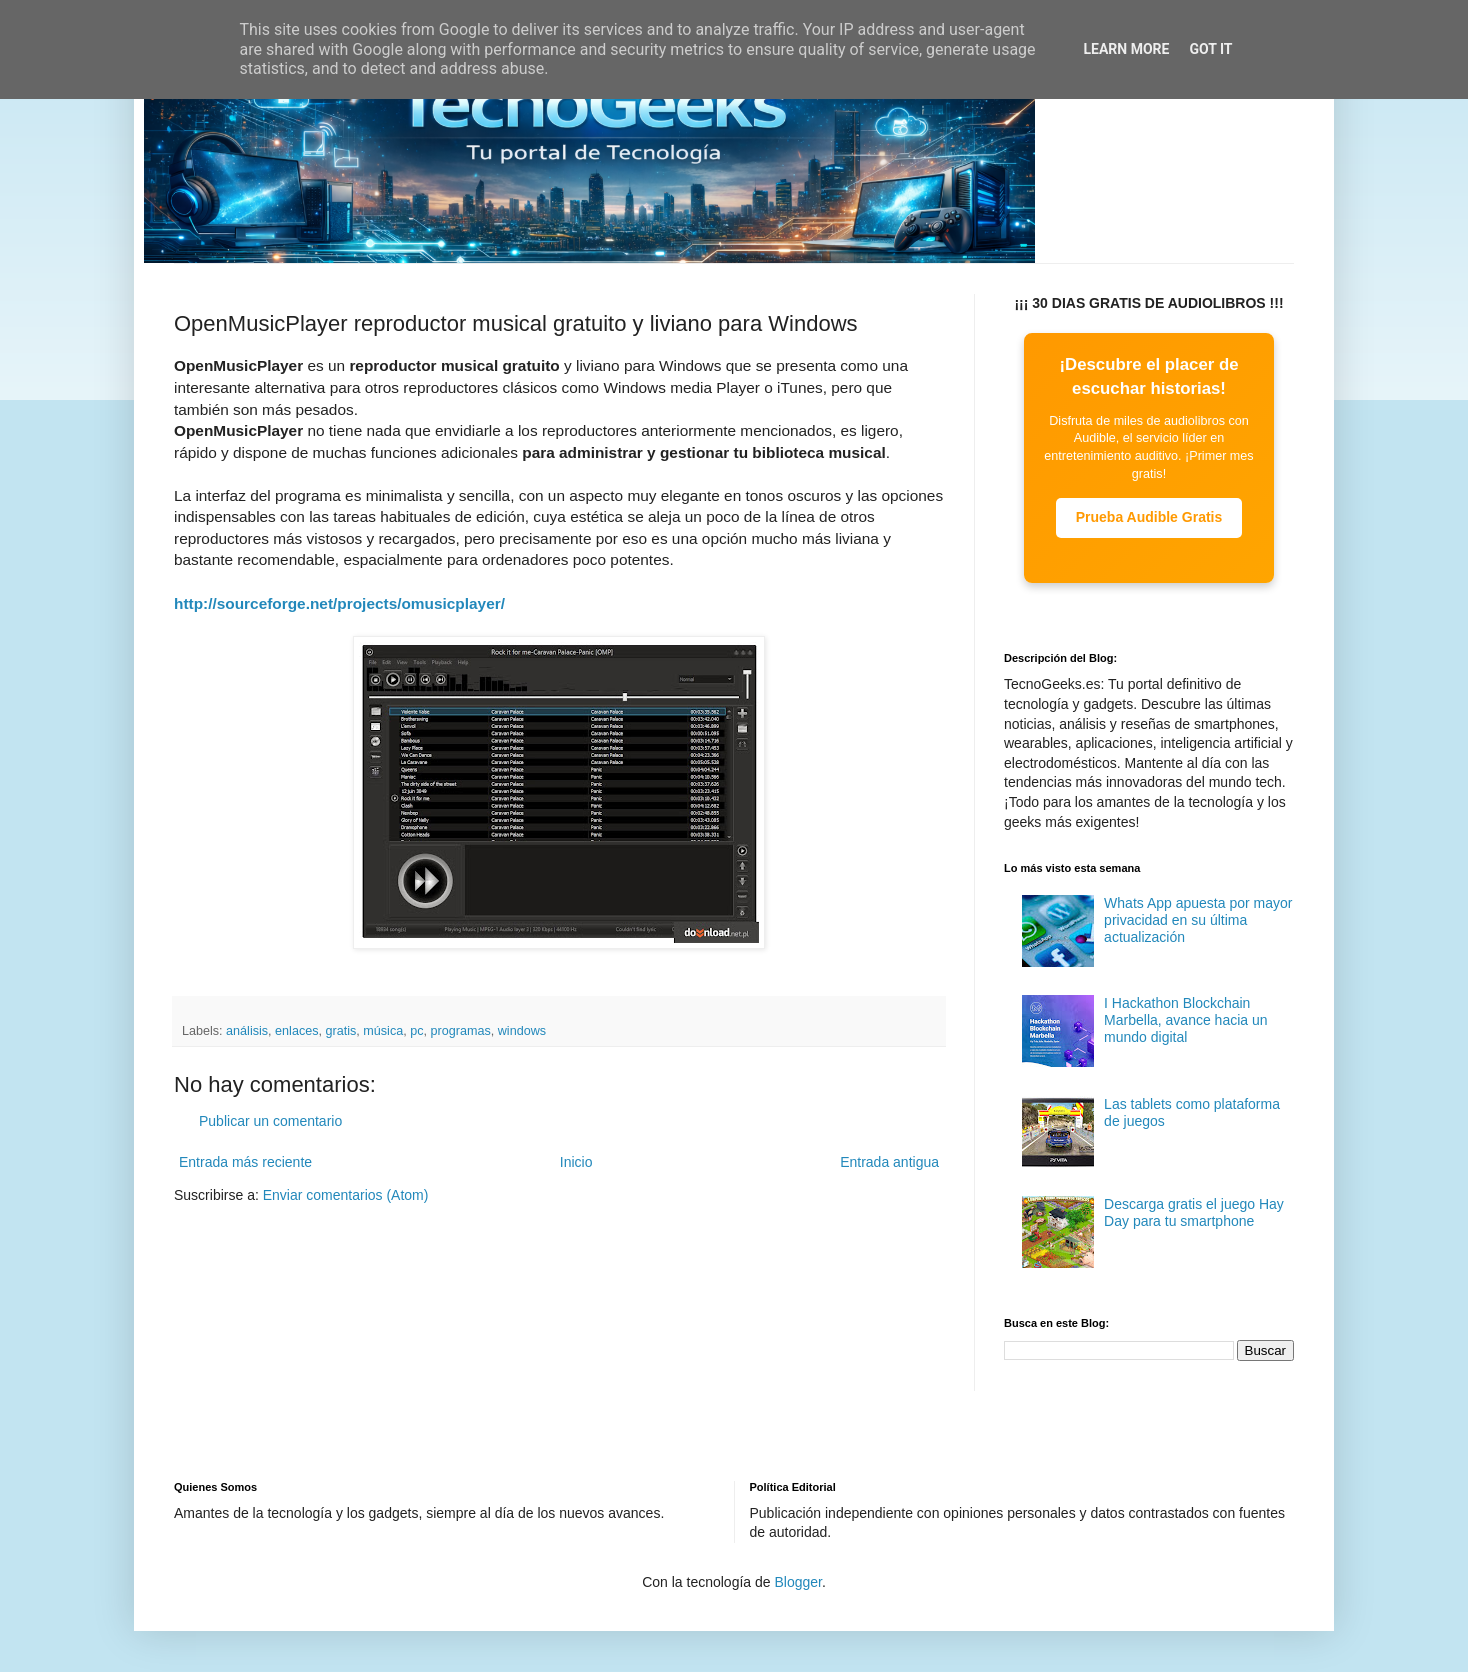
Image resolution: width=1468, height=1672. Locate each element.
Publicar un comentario (270, 1121)
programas (461, 1031)
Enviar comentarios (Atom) (346, 1195)
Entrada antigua (889, 1162)
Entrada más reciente (245, 1162)
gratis (341, 1031)
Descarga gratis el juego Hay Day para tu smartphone (1194, 1212)
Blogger (797, 1582)
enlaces (296, 1031)
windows (522, 1031)
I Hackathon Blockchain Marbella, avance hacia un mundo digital (1185, 1020)
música (383, 1031)
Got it (1210, 49)
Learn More (1126, 49)
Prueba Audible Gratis (1149, 517)
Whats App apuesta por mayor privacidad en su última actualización (1198, 920)
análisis (247, 1031)
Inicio (576, 1162)
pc (416, 1031)
